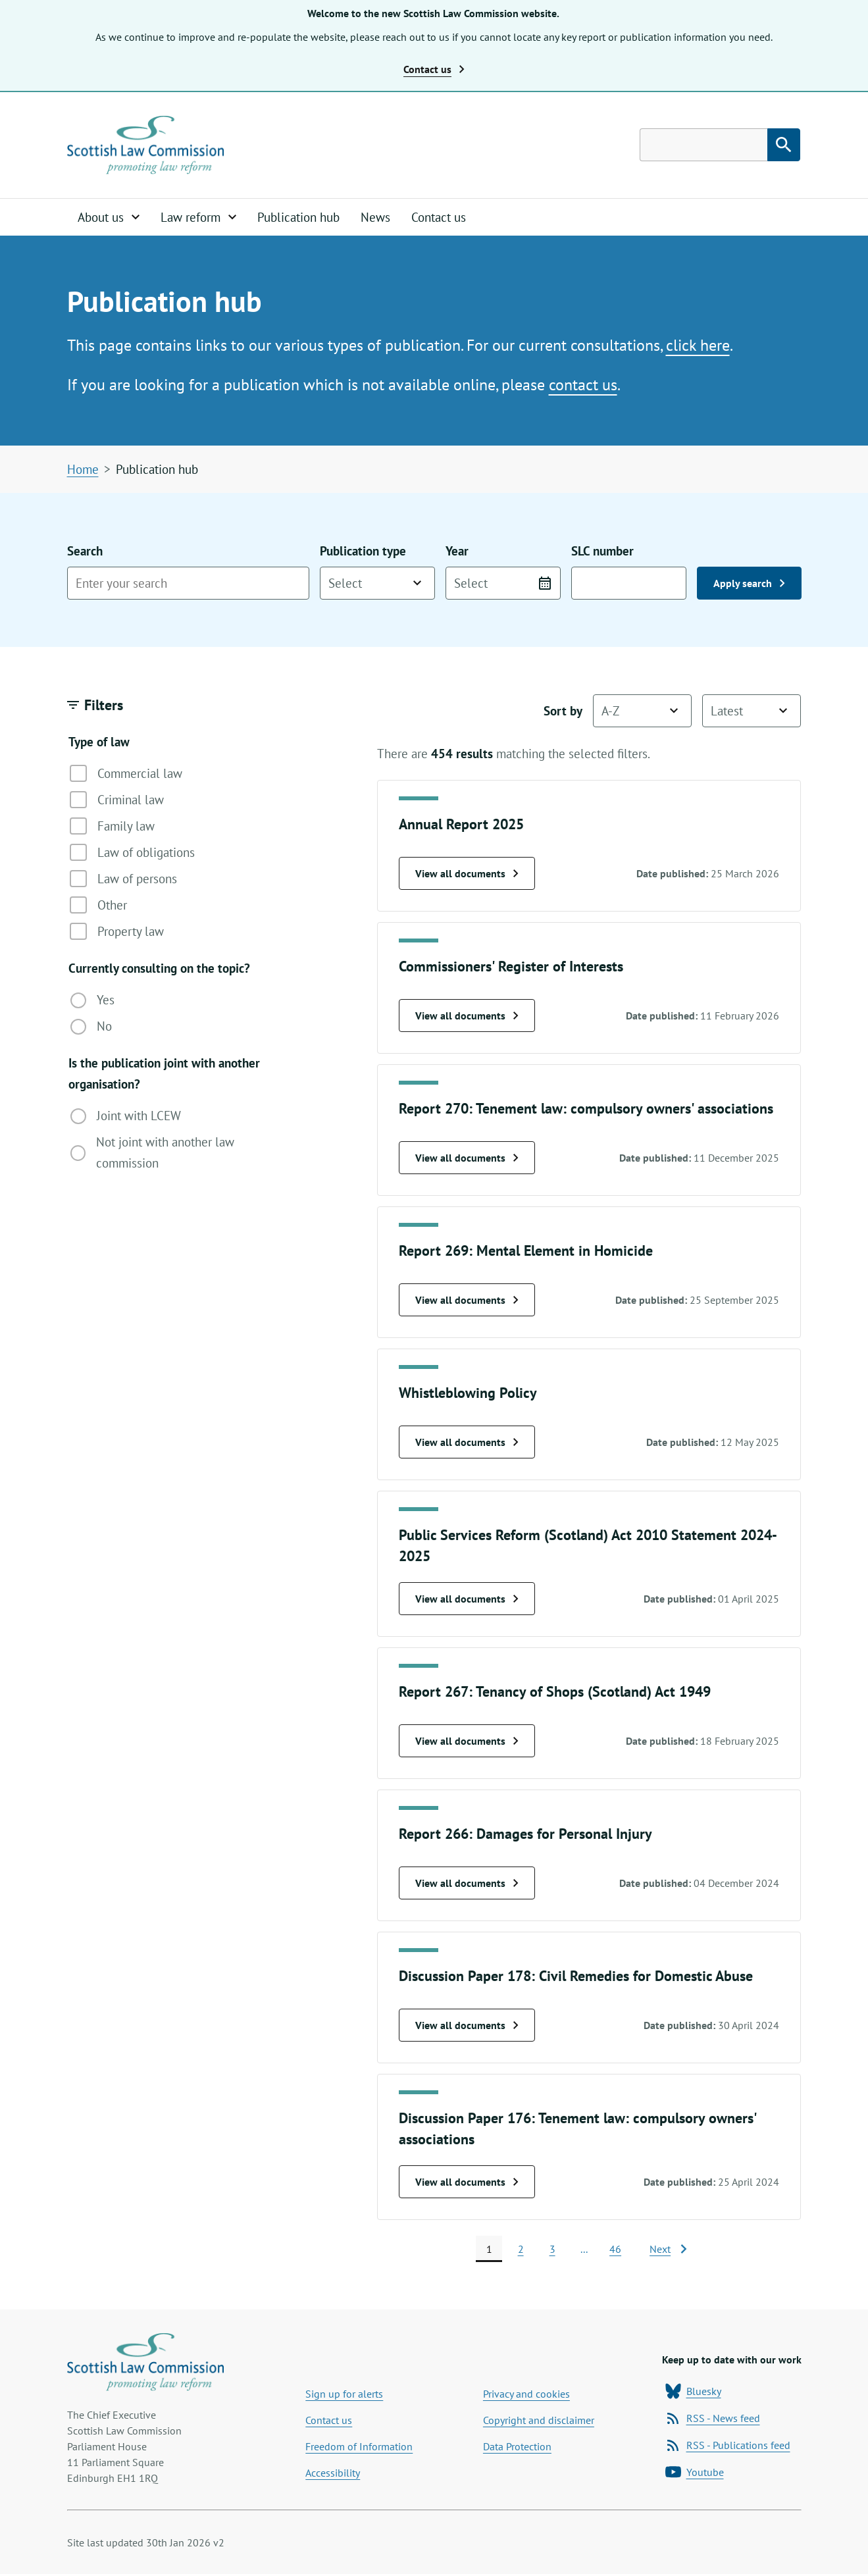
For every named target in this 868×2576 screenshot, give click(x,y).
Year (503, 572)
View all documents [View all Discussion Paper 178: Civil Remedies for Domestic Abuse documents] (467, 2025)
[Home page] (146, 145)
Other (98, 905)
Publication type (377, 572)
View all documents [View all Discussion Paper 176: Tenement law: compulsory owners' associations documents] (467, 2182)
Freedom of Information (359, 2448)
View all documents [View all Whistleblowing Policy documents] (467, 1442)
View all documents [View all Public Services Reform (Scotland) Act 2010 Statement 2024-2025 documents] (467, 1599)
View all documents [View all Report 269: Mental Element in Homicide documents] (467, 1300)
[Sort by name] (642, 711)
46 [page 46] (615, 2249)
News (375, 218)
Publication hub (298, 218)
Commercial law (126, 774)
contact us (583, 385)
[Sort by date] (751, 711)
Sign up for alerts (344, 2395)
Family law (112, 826)
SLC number (628, 572)
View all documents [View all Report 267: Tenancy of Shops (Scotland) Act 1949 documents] (467, 1741)
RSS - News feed (712, 2420)
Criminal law (117, 800)
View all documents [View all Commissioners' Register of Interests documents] (467, 1016)
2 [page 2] (521, 2249)
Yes (92, 1001)
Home (83, 470)
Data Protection (517, 2448)
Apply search (749, 583)
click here (698, 346)
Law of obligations (132, 853)
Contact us (438, 218)
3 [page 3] (552, 2249)
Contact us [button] (434, 69)
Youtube (694, 2474)
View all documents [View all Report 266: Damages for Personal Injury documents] (467, 1883)
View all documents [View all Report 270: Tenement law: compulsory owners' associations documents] (467, 1158)
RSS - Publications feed (727, 2447)
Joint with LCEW (125, 1116)
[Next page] (668, 2249)
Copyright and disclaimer (538, 2422)
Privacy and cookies (526, 2395)
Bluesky (693, 2393)
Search (188, 572)
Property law (117, 931)
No (91, 1027)
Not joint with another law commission (152, 1153)
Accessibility (332, 2474)
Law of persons (123, 879)
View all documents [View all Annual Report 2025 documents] (467, 874)
